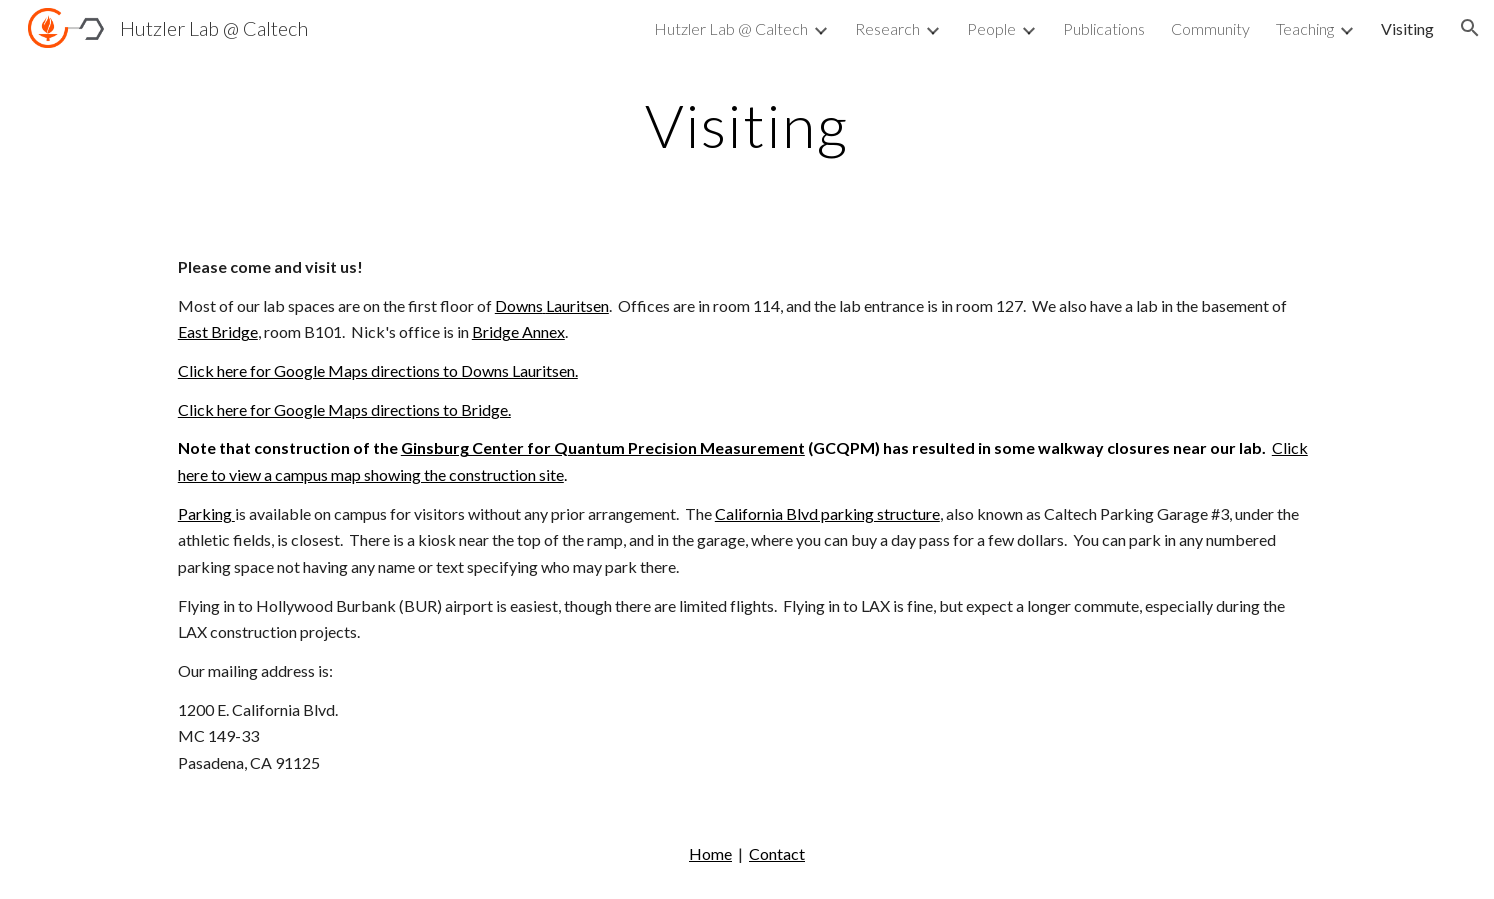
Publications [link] (1104, 28)
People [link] (991, 28)
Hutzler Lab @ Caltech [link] (731, 28)
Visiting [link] (1407, 28)
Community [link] (1210, 28)
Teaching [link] (1305, 28)
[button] (1470, 28)
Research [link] (887, 28)
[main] (747, 125)
